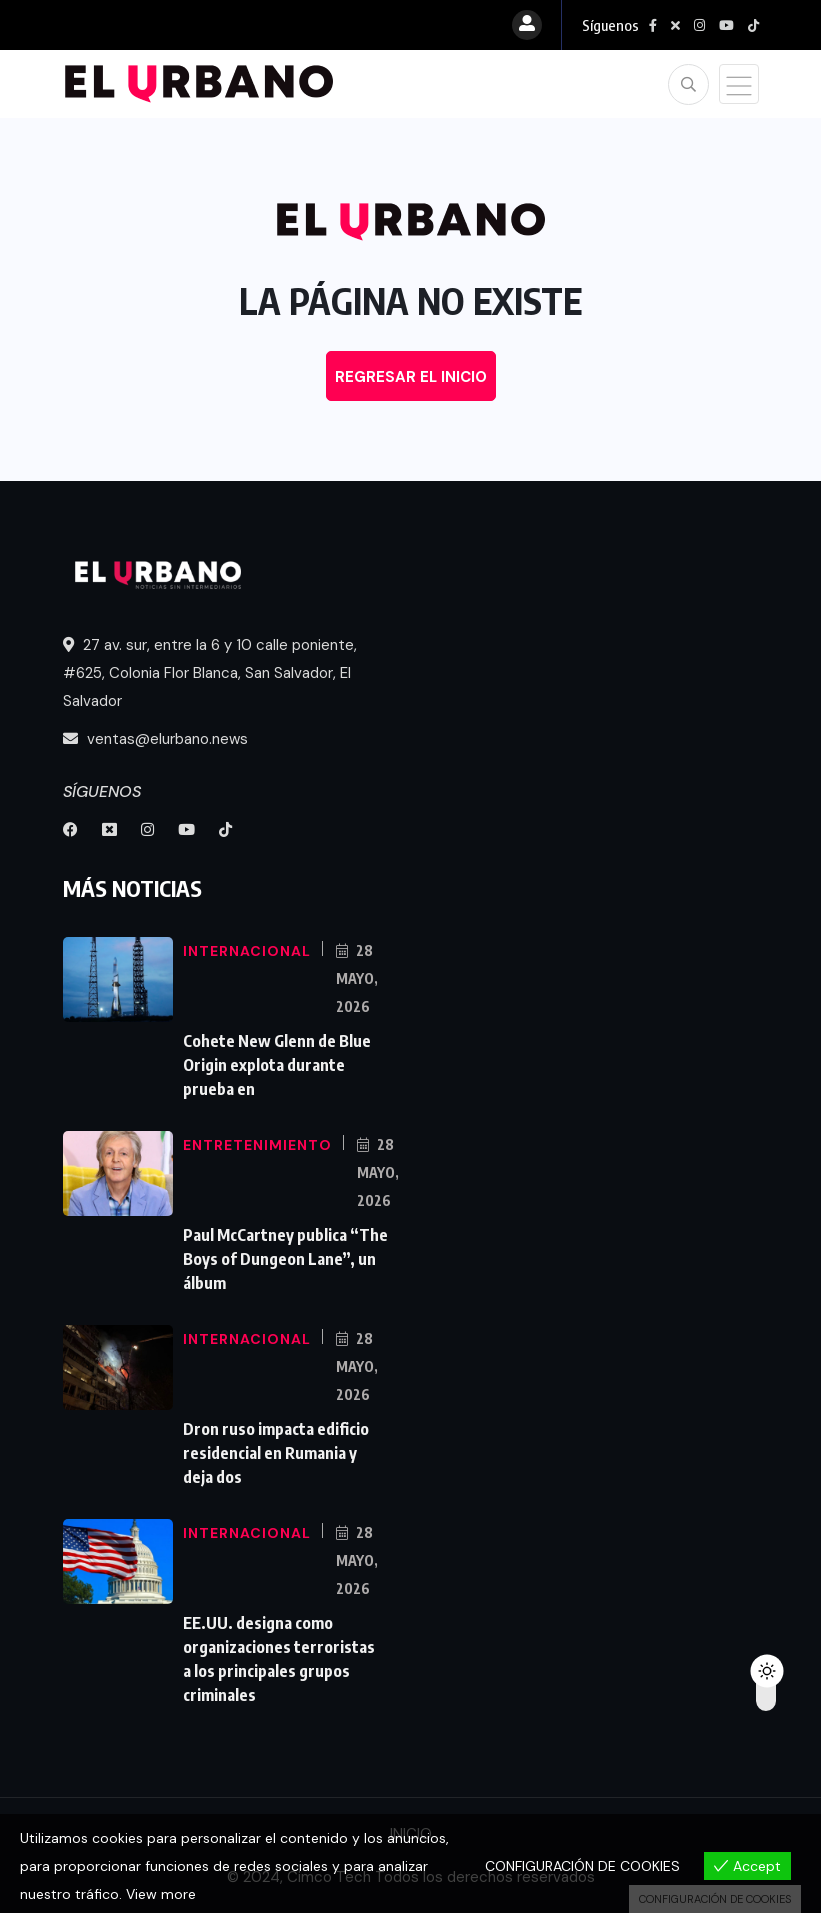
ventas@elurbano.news (155, 739)
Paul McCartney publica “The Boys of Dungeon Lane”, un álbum (285, 1259)
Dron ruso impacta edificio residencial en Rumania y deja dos (276, 1453)
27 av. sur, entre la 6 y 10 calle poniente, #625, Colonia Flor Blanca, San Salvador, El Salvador (210, 673)
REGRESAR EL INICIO (411, 377)
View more (161, 1894)
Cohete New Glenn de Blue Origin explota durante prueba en (277, 1065)
